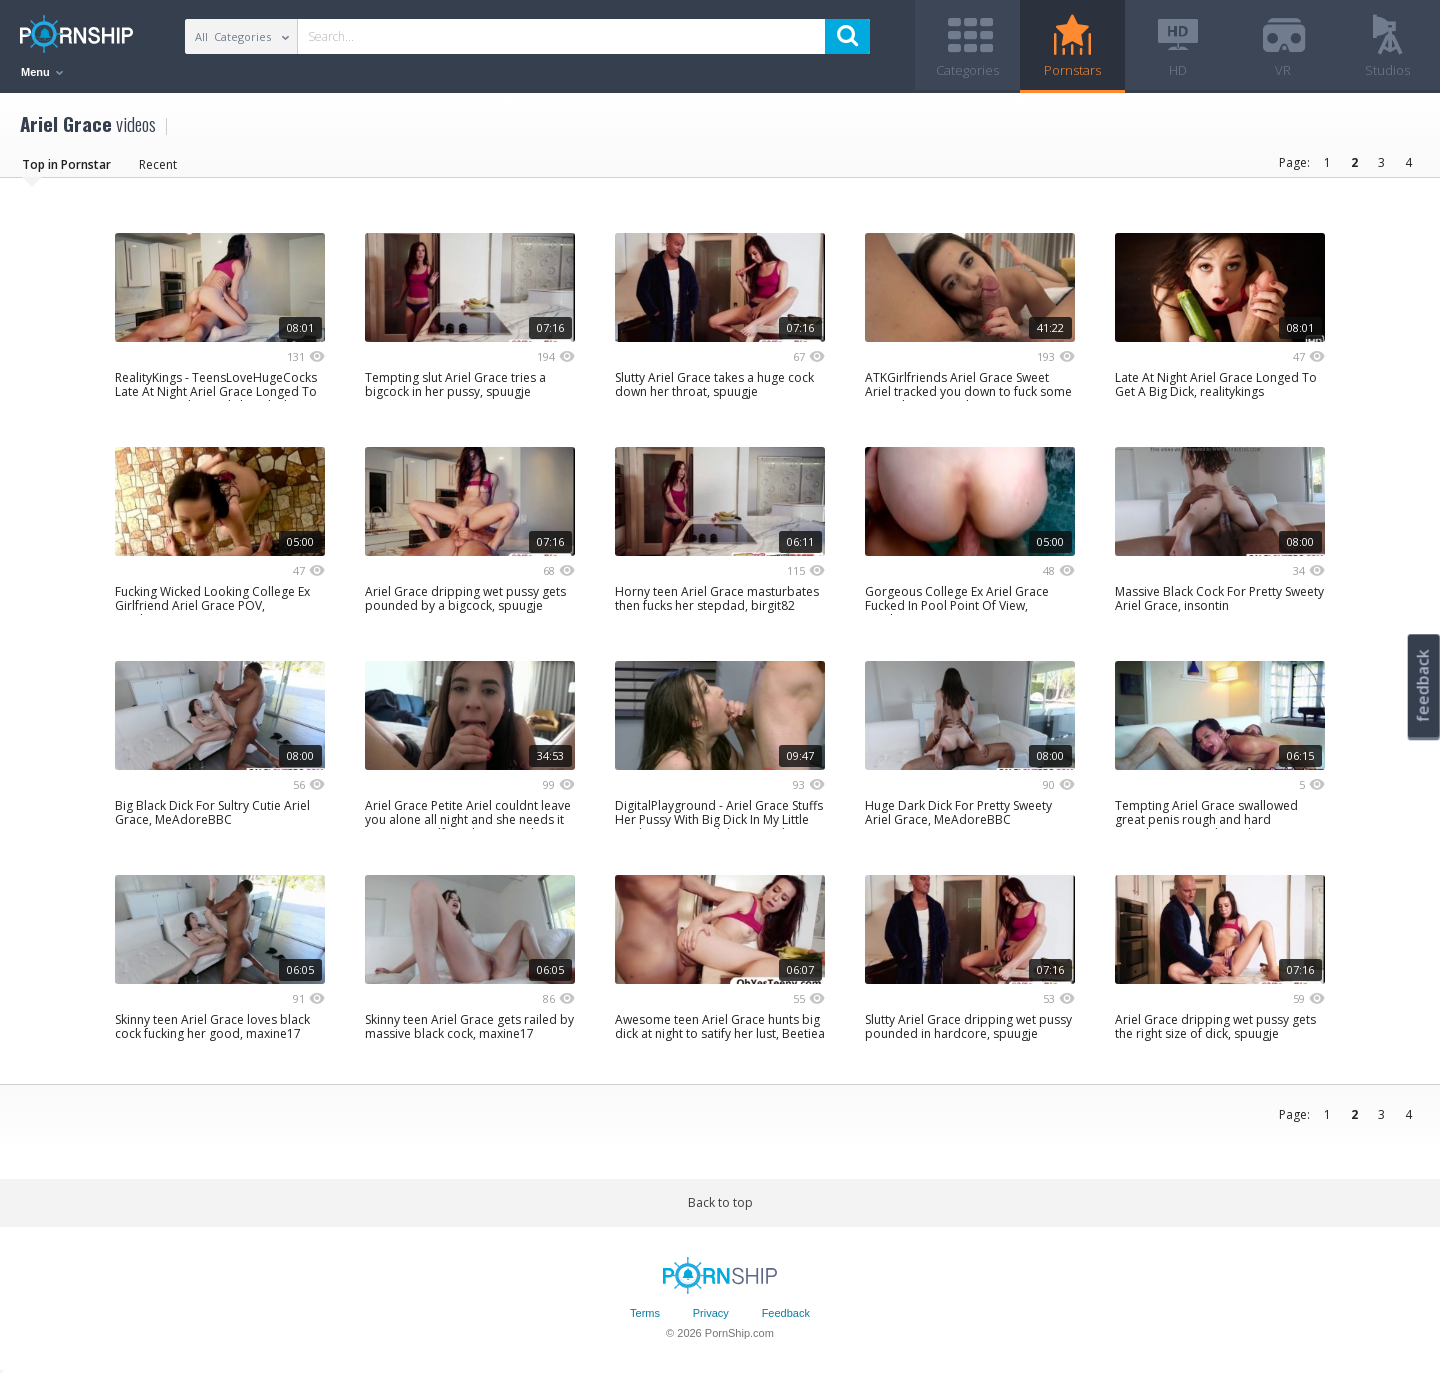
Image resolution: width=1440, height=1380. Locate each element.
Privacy (711, 1313)
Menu (42, 72)
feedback (1423, 685)
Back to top (720, 1202)
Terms (645, 1313)
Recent (158, 164)
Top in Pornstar (66, 164)
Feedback (786, 1313)
